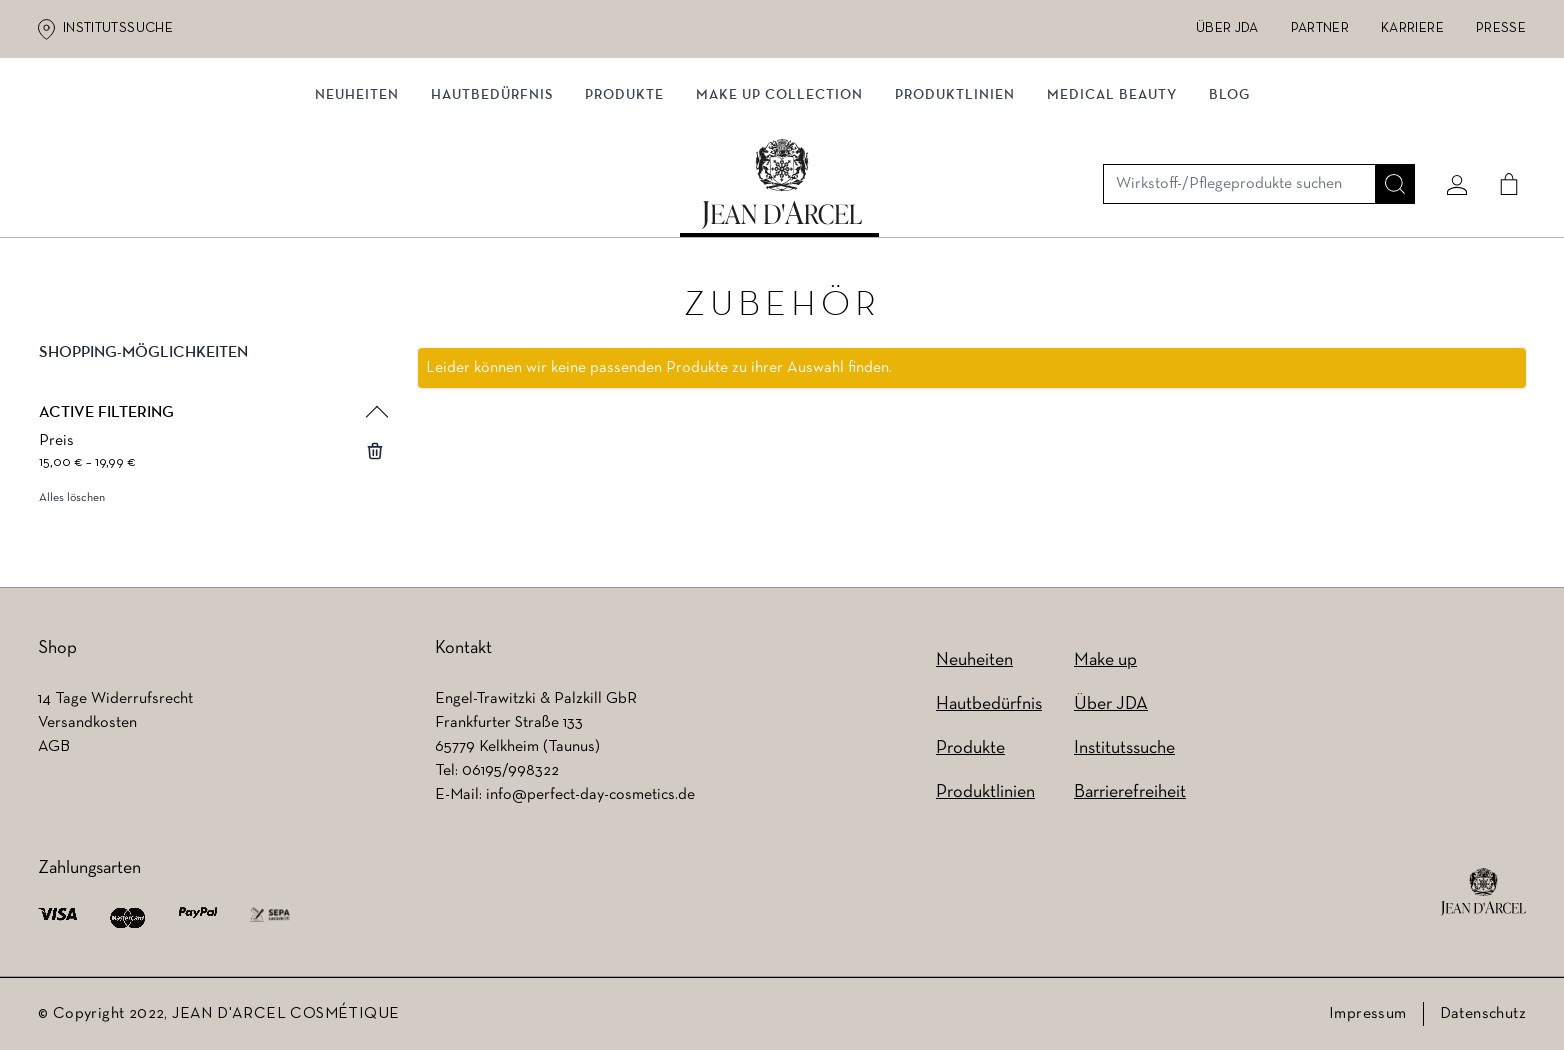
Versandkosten (87, 723)
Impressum (1368, 1014)
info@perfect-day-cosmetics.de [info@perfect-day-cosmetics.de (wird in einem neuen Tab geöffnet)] (590, 795)
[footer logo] (1483, 892)
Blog (1229, 207)
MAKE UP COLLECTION (779, 207)
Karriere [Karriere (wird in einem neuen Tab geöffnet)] (1412, 28)
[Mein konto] (1449, 127)
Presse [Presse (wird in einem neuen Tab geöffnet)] (1501, 28)
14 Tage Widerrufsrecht (115, 699)
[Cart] (1501, 127)
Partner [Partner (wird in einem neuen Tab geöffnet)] (1320, 28)
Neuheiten (357, 207)
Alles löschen (72, 503)
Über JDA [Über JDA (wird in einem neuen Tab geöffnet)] (1227, 28)
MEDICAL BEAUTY (1112, 207)
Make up (1105, 660)
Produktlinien (955, 207)
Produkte (624, 207)
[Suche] (1387, 127)
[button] (212, 374)
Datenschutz (1483, 1014)
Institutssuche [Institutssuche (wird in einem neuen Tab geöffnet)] (118, 28)
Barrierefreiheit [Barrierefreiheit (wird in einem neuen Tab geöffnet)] (1130, 792)
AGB (54, 747)
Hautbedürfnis (492, 207)
